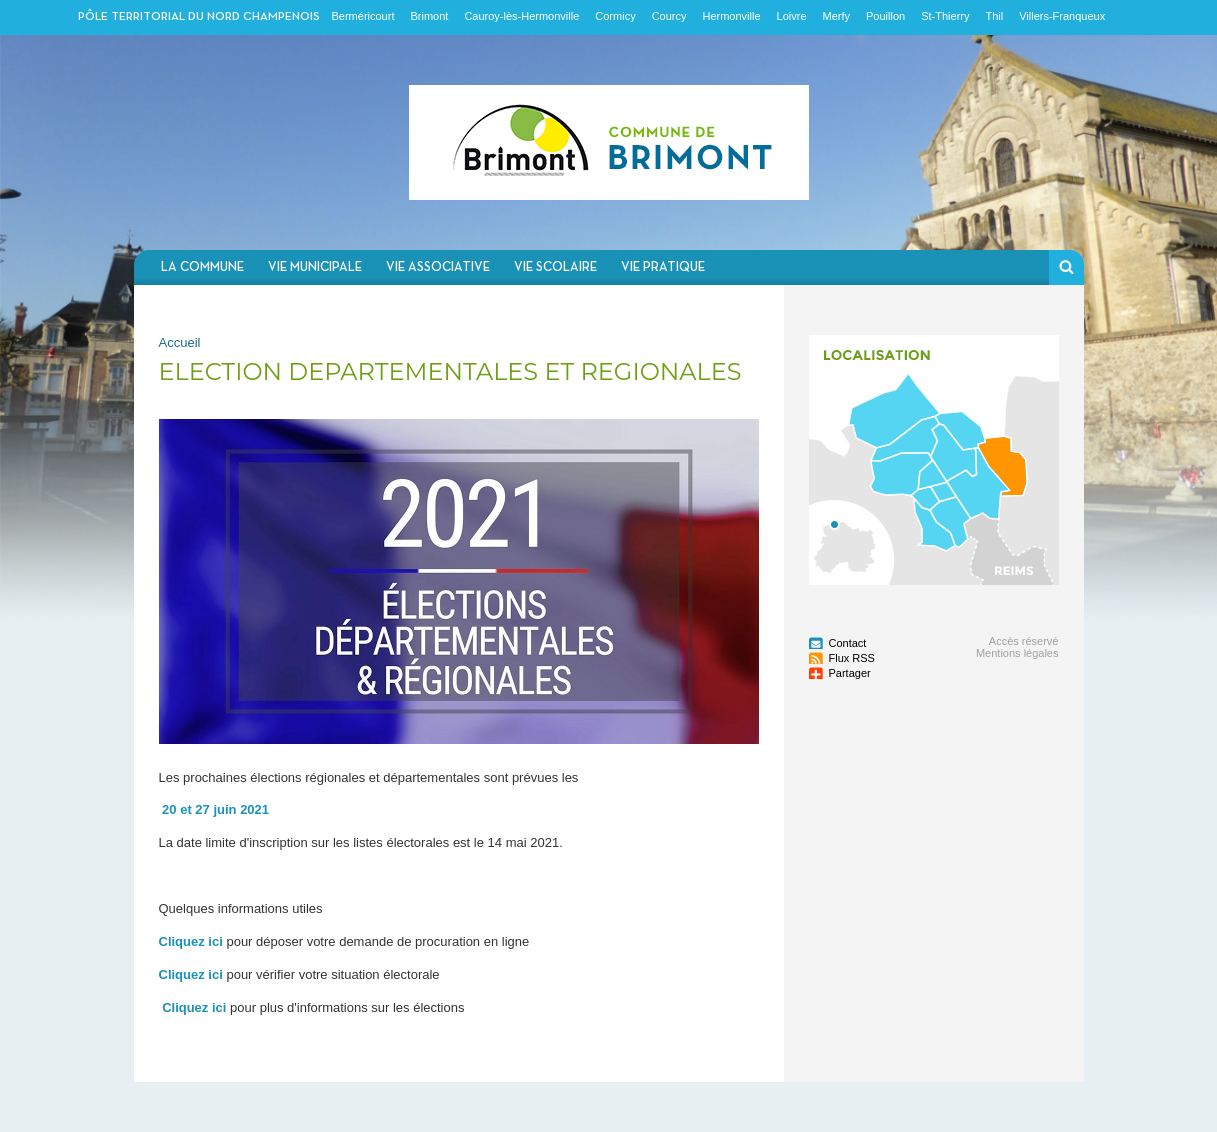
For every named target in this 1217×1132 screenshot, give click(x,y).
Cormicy (615, 16)
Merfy (837, 16)
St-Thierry (945, 16)
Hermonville (731, 16)
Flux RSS (852, 658)
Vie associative (438, 267)
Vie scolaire (555, 267)
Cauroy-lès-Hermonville (521, 16)
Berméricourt (363, 16)
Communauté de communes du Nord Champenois (609, 142)
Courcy (669, 16)
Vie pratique (663, 267)
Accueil (180, 342)
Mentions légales (1017, 653)
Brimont (429, 16)
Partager (850, 673)
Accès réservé (1024, 641)
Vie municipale (315, 267)
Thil (994, 16)
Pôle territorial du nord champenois (199, 17)
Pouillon (885, 16)
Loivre (792, 16)
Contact (848, 643)
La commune (202, 267)
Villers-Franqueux (1062, 16)
